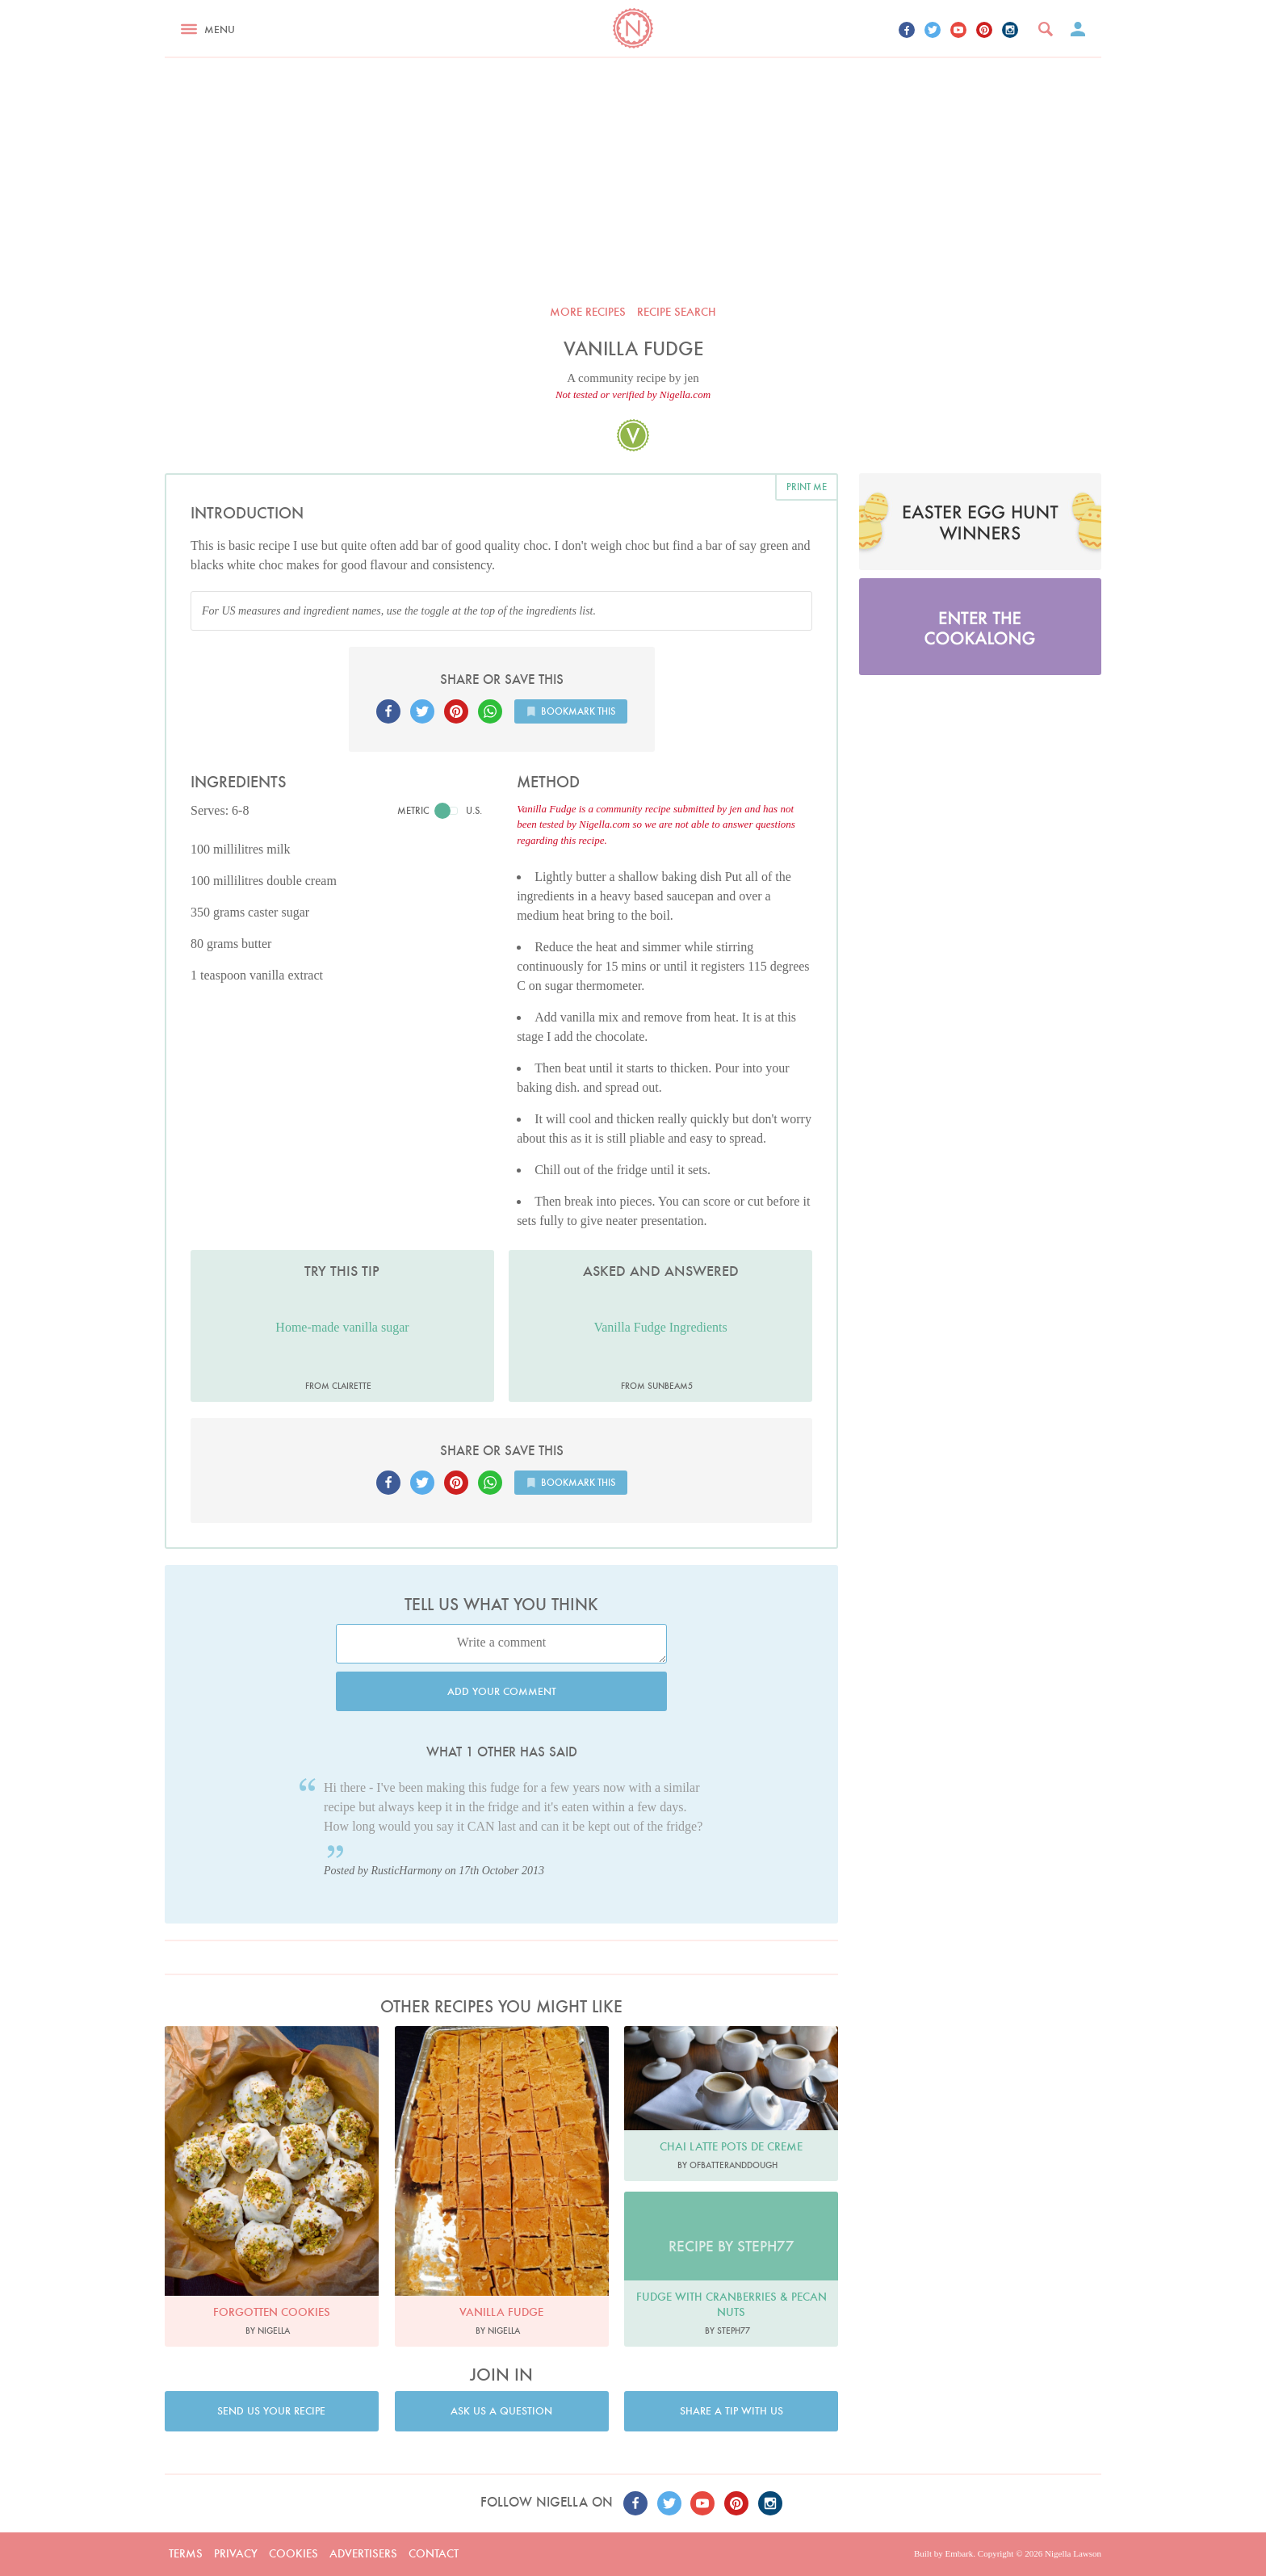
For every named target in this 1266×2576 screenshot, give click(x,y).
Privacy (236, 2553)
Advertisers (363, 2553)
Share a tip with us (731, 2411)
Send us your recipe (271, 2411)
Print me (806, 486)
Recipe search (676, 311)
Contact (434, 2553)
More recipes (588, 311)
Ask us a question (501, 2411)
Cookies (293, 2553)
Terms (186, 2553)
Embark (959, 2553)
